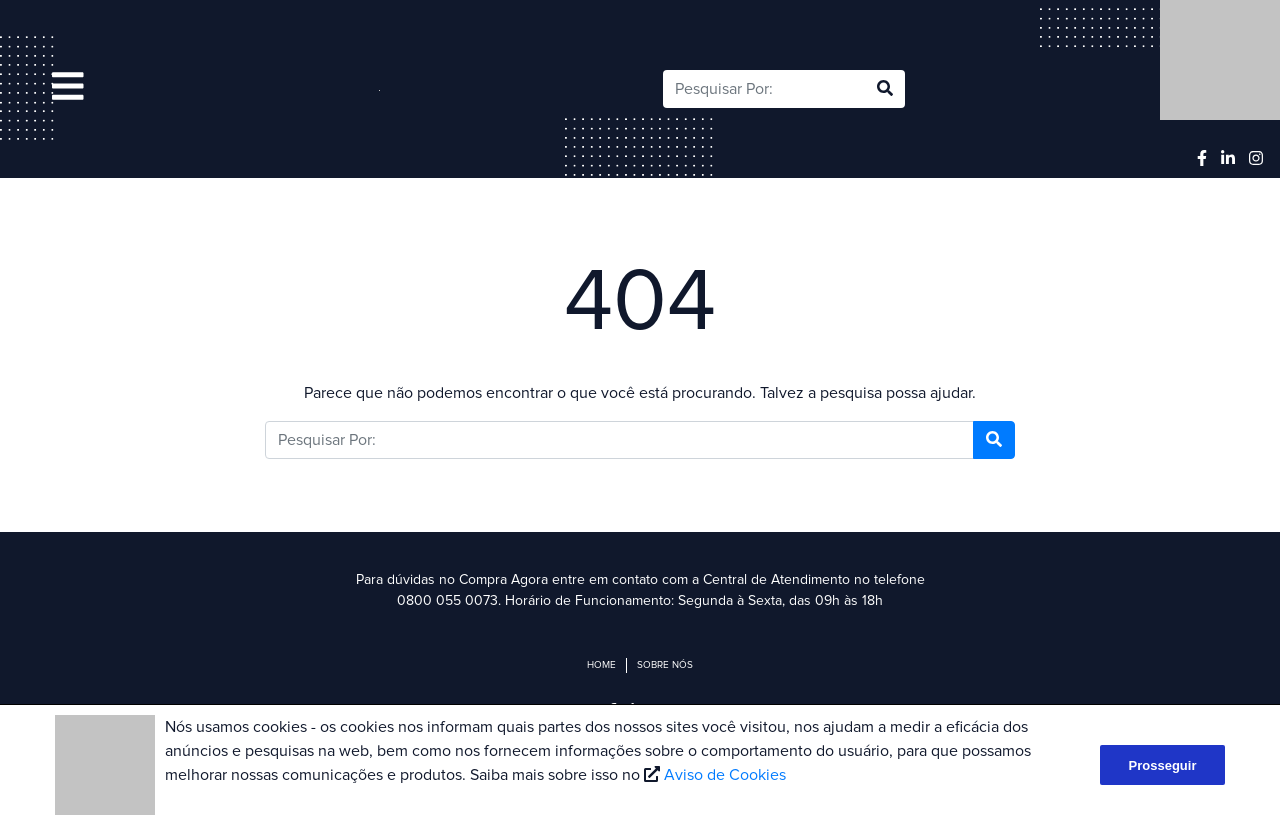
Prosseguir (1163, 765)
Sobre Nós (665, 665)
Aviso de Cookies (725, 775)
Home (601, 665)
